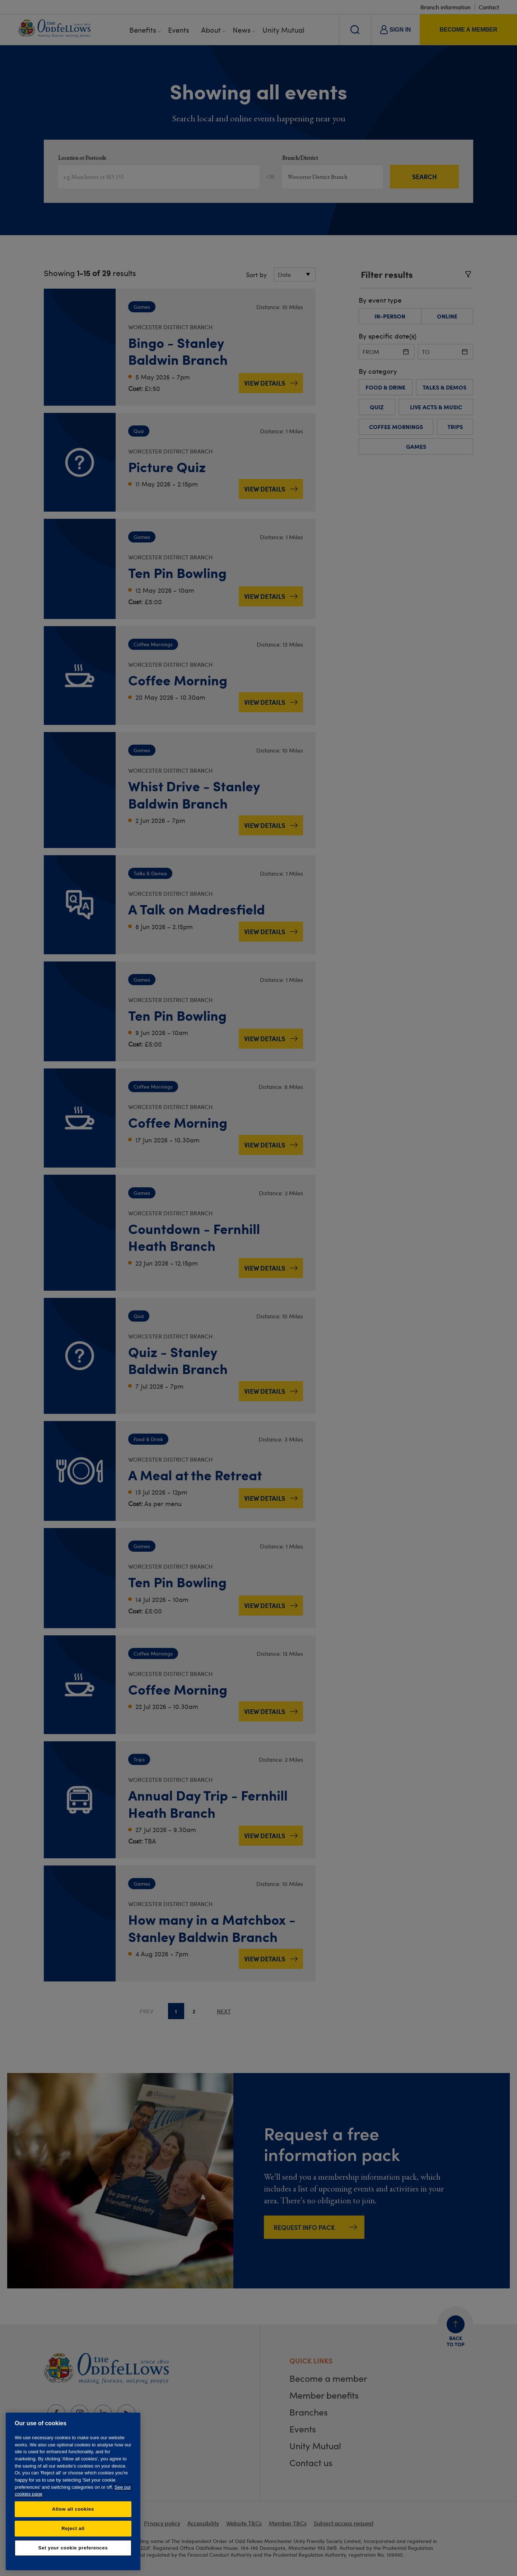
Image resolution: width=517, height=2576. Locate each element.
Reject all (72, 2528)
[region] (73, 2491)
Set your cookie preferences (73, 2548)
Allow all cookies (73, 2509)
